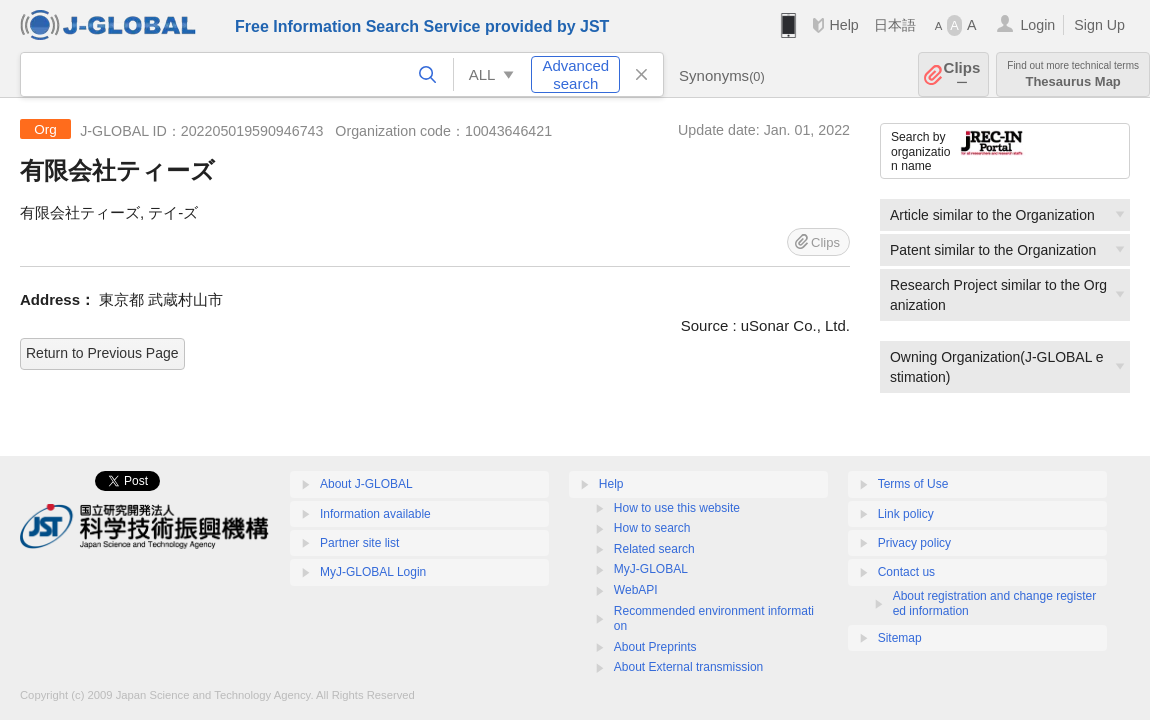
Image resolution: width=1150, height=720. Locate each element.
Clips (962, 74)
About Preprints (655, 647)
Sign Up (1099, 25)
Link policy (906, 514)
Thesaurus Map (1073, 74)
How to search (652, 528)
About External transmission (688, 667)
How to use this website (677, 508)
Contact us (906, 572)
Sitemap (900, 638)
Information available (375, 514)
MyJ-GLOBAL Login (373, 572)
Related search (654, 549)
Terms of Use (913, 484)
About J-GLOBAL (366, 484)
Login (1037, 25)
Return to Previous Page (102, 353)
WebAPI (636, 590)
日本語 (895, 25)
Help (843, 25)
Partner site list (359, 543)
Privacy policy (914, 543)
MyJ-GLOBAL (651, 569)
